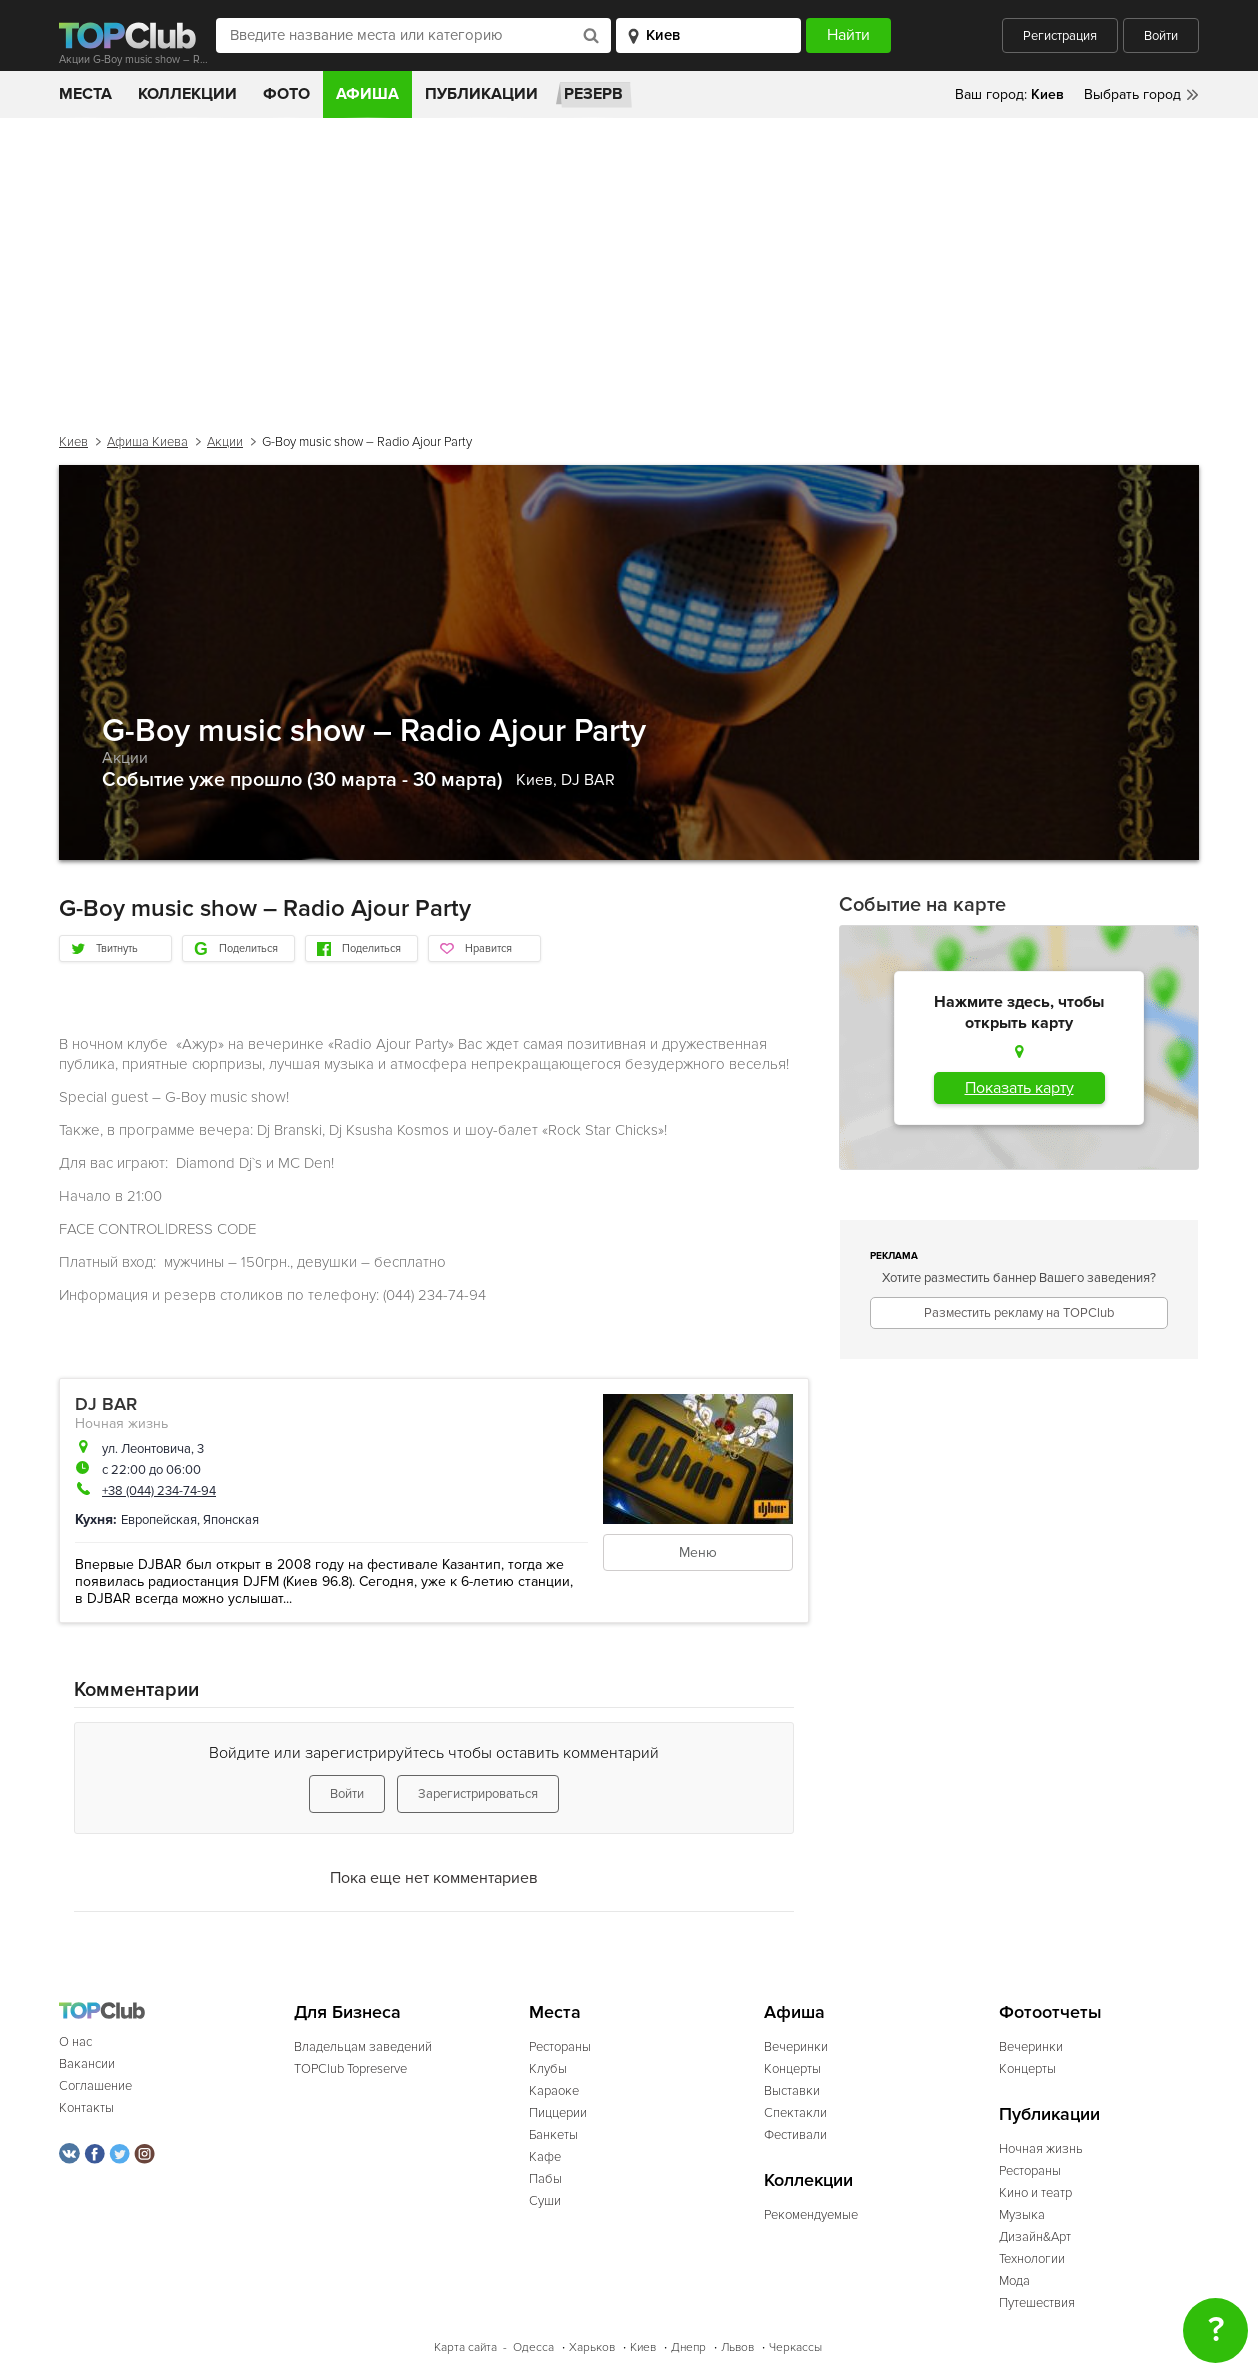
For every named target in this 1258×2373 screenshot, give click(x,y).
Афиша (367, 94)
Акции (225, 442)
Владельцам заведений (363, 2047)
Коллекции (187, 94)
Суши (545, 2201)
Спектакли (795, 2113)
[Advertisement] (629, 268)
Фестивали (795, 2135)
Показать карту (1019, 1088)
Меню (698, 1552)
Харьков (592, 2347)
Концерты (792, 2069)
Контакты (86, 2108)
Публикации (481, 94)
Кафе (545, 2157)
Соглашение (95, 2086)
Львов (737, 2347)
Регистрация (1060, 36)
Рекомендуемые (811, 2215)
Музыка (1022, 2215)
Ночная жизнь (121, 1423)
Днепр (688, 2347)
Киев (73, 442)
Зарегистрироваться (478, 1794)
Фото (286, 94)
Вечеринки (796, 2047)
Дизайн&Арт (1035, 2237)
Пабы (545, 2179)
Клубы (548, 2069)
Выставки (792, 2091)
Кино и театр (1035, 2193)
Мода (1014, 2281)
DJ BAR (588, 780)
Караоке (554, 2091)
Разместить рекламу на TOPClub (1019, 1313)
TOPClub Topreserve (350, 2069)
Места (85, 94)
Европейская (159, 1520)
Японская (231, 1520)
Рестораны (560, 2047)
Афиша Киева (147, 442)
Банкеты (553, 2135)
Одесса (533, 2347)
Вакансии (87, 2064)
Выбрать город (1132, 94)
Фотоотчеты (1050, 2012)
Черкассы (795, 2347)
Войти (1161, 36)
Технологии (1032, 2259)
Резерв (593, 94)
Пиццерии (558, 2113)
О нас (75, 2042)
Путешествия (1037, 2303)
